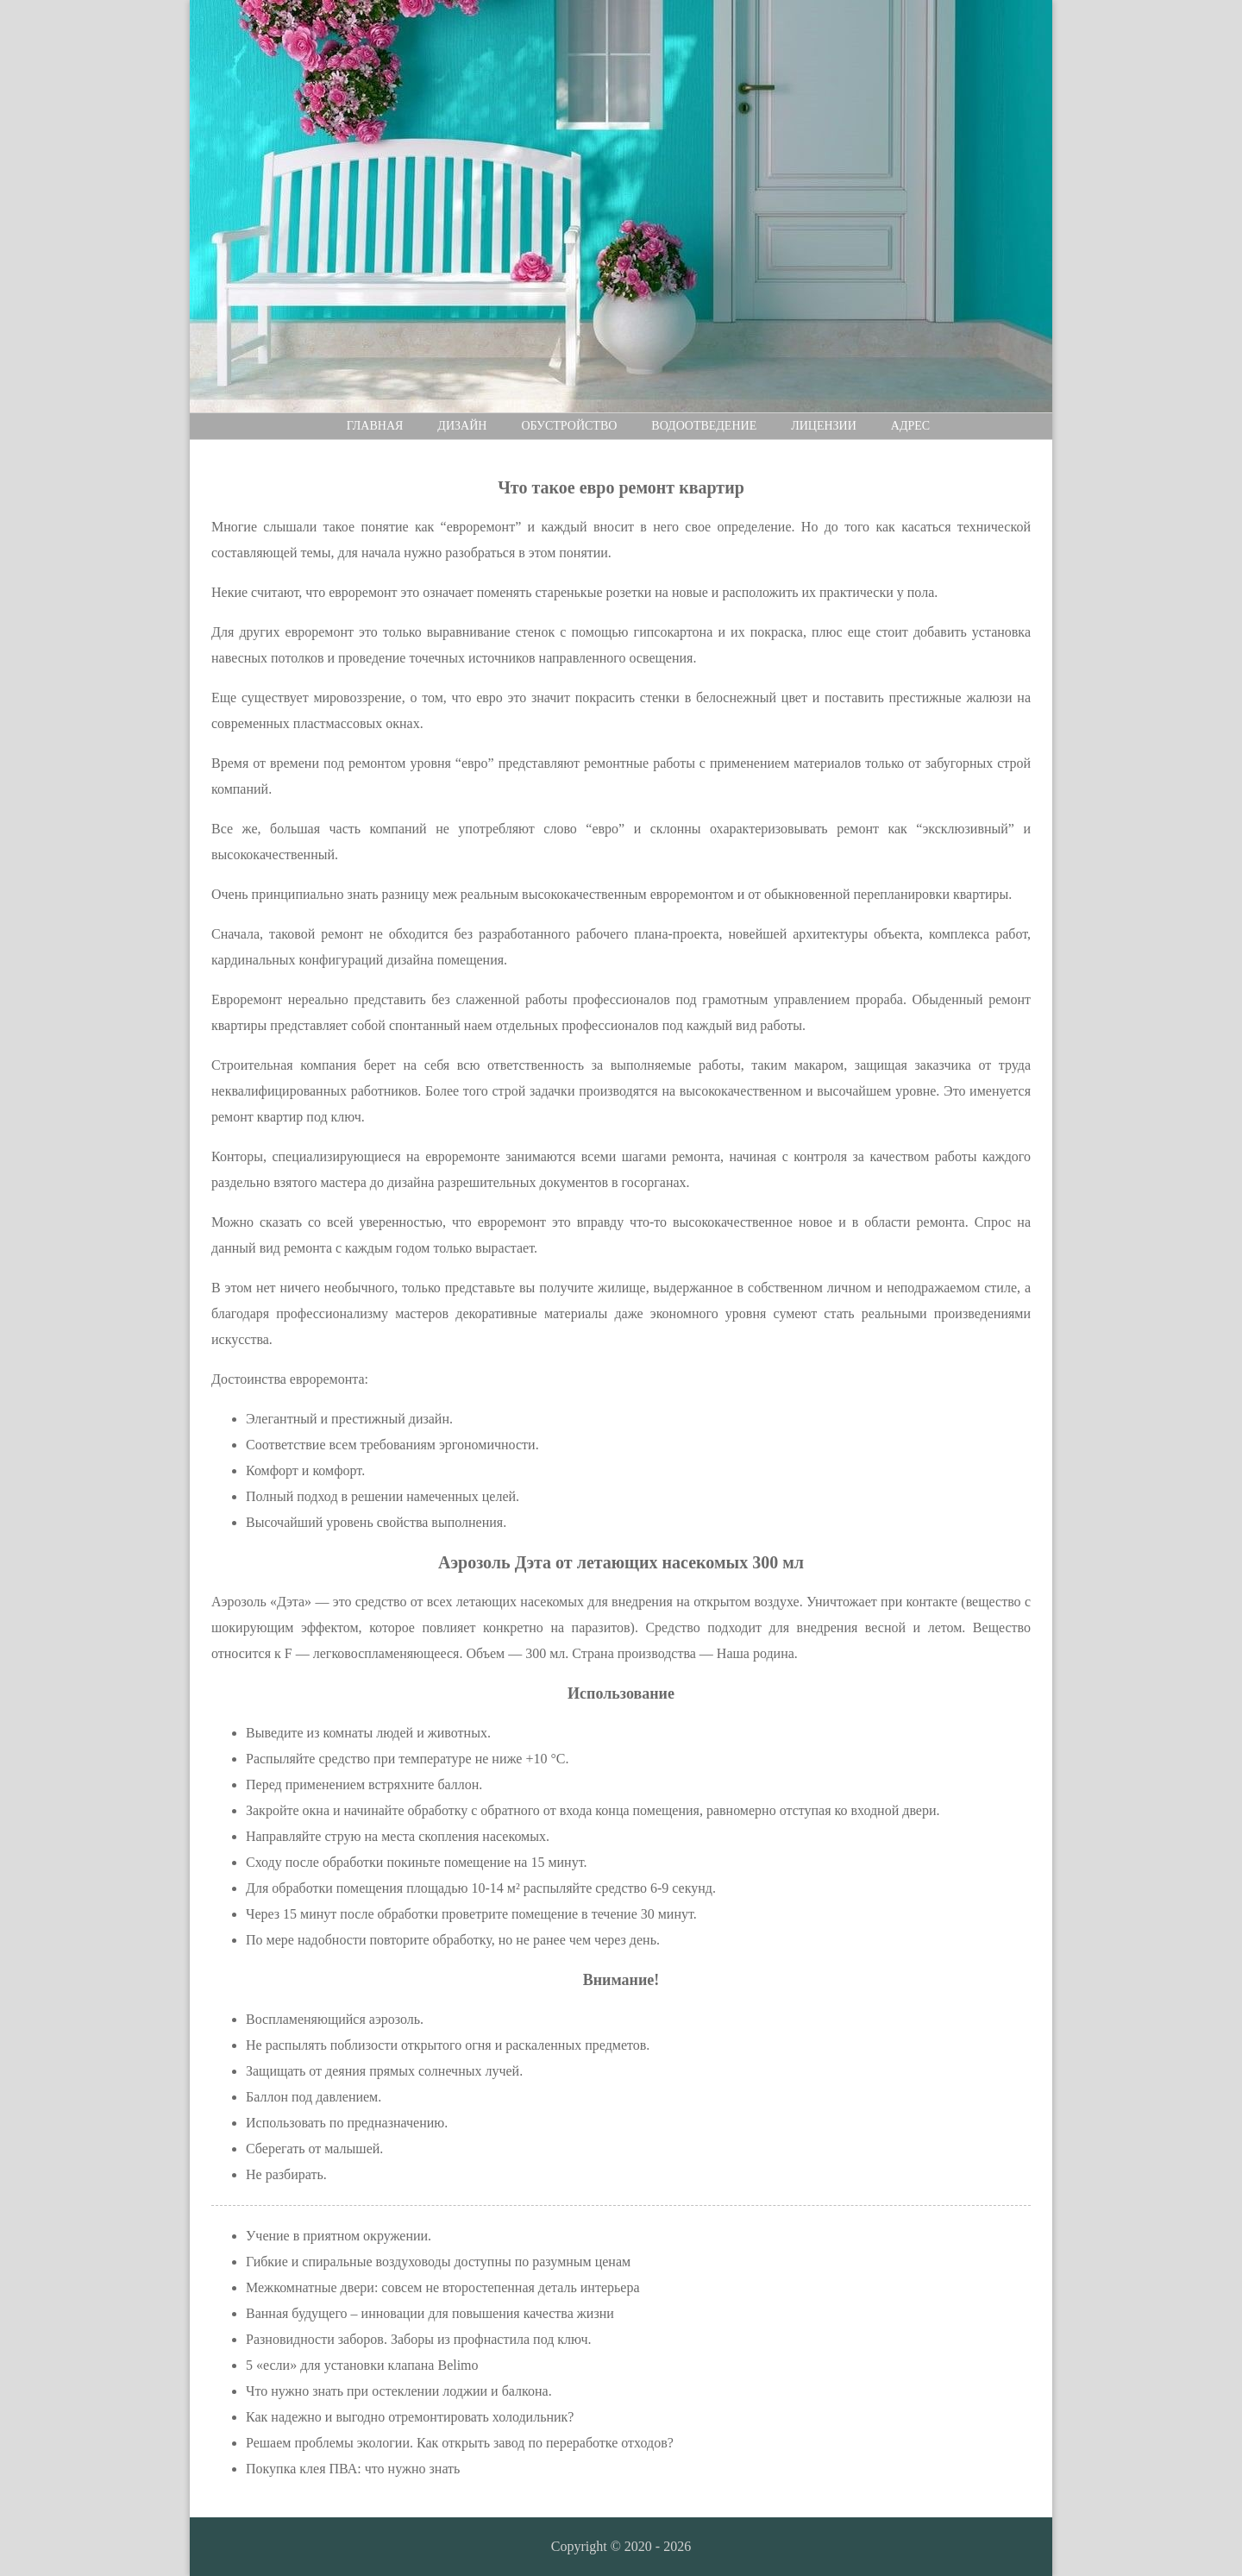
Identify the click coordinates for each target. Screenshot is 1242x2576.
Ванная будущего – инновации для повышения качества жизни (430, 2313)
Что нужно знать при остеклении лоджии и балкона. (399, 2391)
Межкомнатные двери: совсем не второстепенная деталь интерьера (443, 2287)
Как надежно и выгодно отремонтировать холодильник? (410, 2417)
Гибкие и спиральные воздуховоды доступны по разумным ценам (438, 2261)
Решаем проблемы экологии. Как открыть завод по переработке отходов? (460, 2442)
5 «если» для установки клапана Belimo (362, 2365)
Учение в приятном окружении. (338, 2235)
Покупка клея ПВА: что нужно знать (353, 2468)
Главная (375, 425)
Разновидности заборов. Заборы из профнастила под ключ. (419, 2339)
